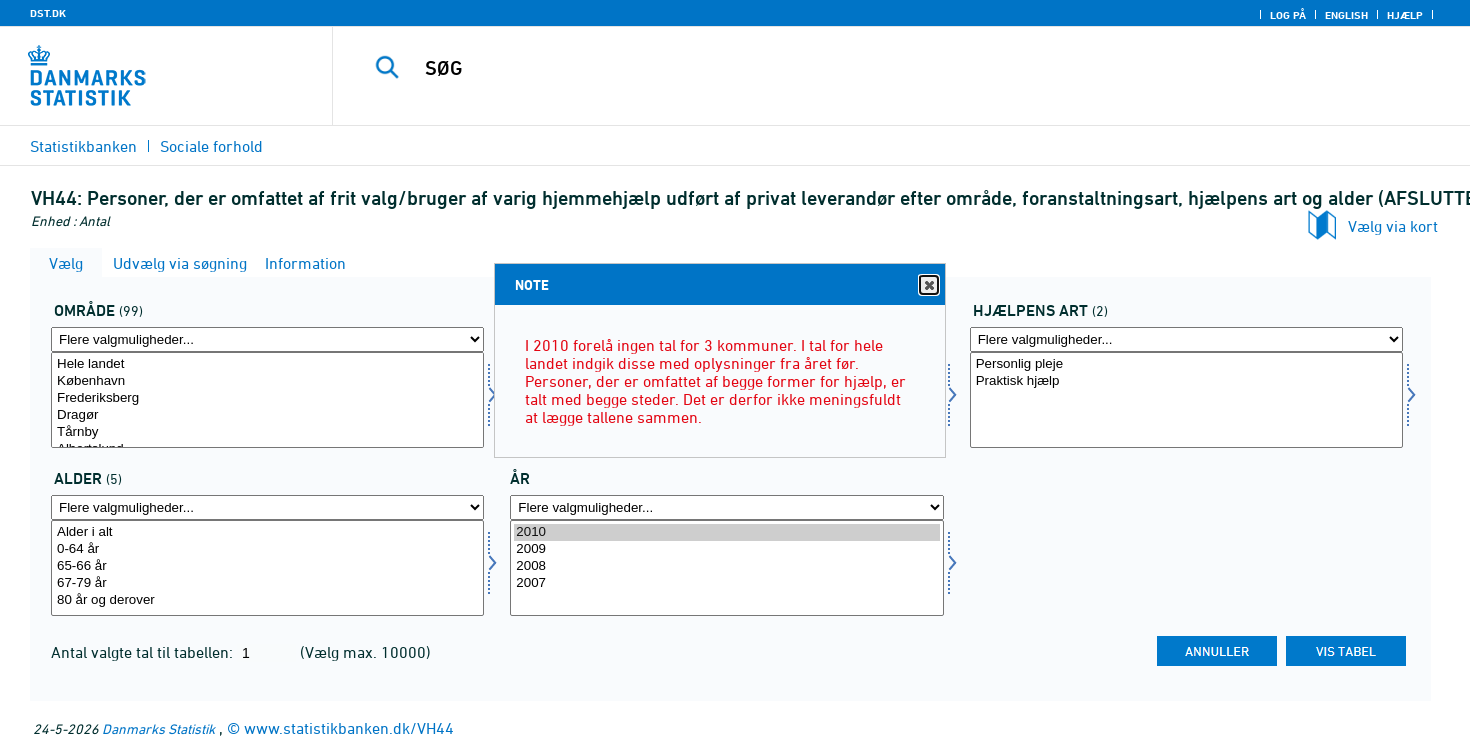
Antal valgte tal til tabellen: (144, 652)
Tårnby (267, 432)
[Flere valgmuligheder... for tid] (726, 507)
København (267, 381)
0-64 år (267, 549)
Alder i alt (267, 532)
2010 (726, 532)
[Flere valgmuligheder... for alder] (267, 507)
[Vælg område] (267, 400)
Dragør (267, 415)
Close (928, 285)
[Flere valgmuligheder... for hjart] (1186, 339)
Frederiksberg (267, 398)
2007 (726, 583)
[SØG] (866, 68)
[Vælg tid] (726, 568)
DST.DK (48, 13)
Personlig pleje (1186, 364)
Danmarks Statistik (158, 728)
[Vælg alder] (267, 568)
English (1346, 15)
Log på (1288, 15)
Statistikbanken (83, 146)
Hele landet (267, 364)
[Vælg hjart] (1186, 400)
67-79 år (267, 583)
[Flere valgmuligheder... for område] (267, 339)
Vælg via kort (1393, 226)
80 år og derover (267, 600)
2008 (726, 566)
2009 (726, 549)
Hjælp (1405, 15)
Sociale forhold (211, 146)
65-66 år (267, 566)
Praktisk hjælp (1186, 381)
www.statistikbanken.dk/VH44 (349, 728)
